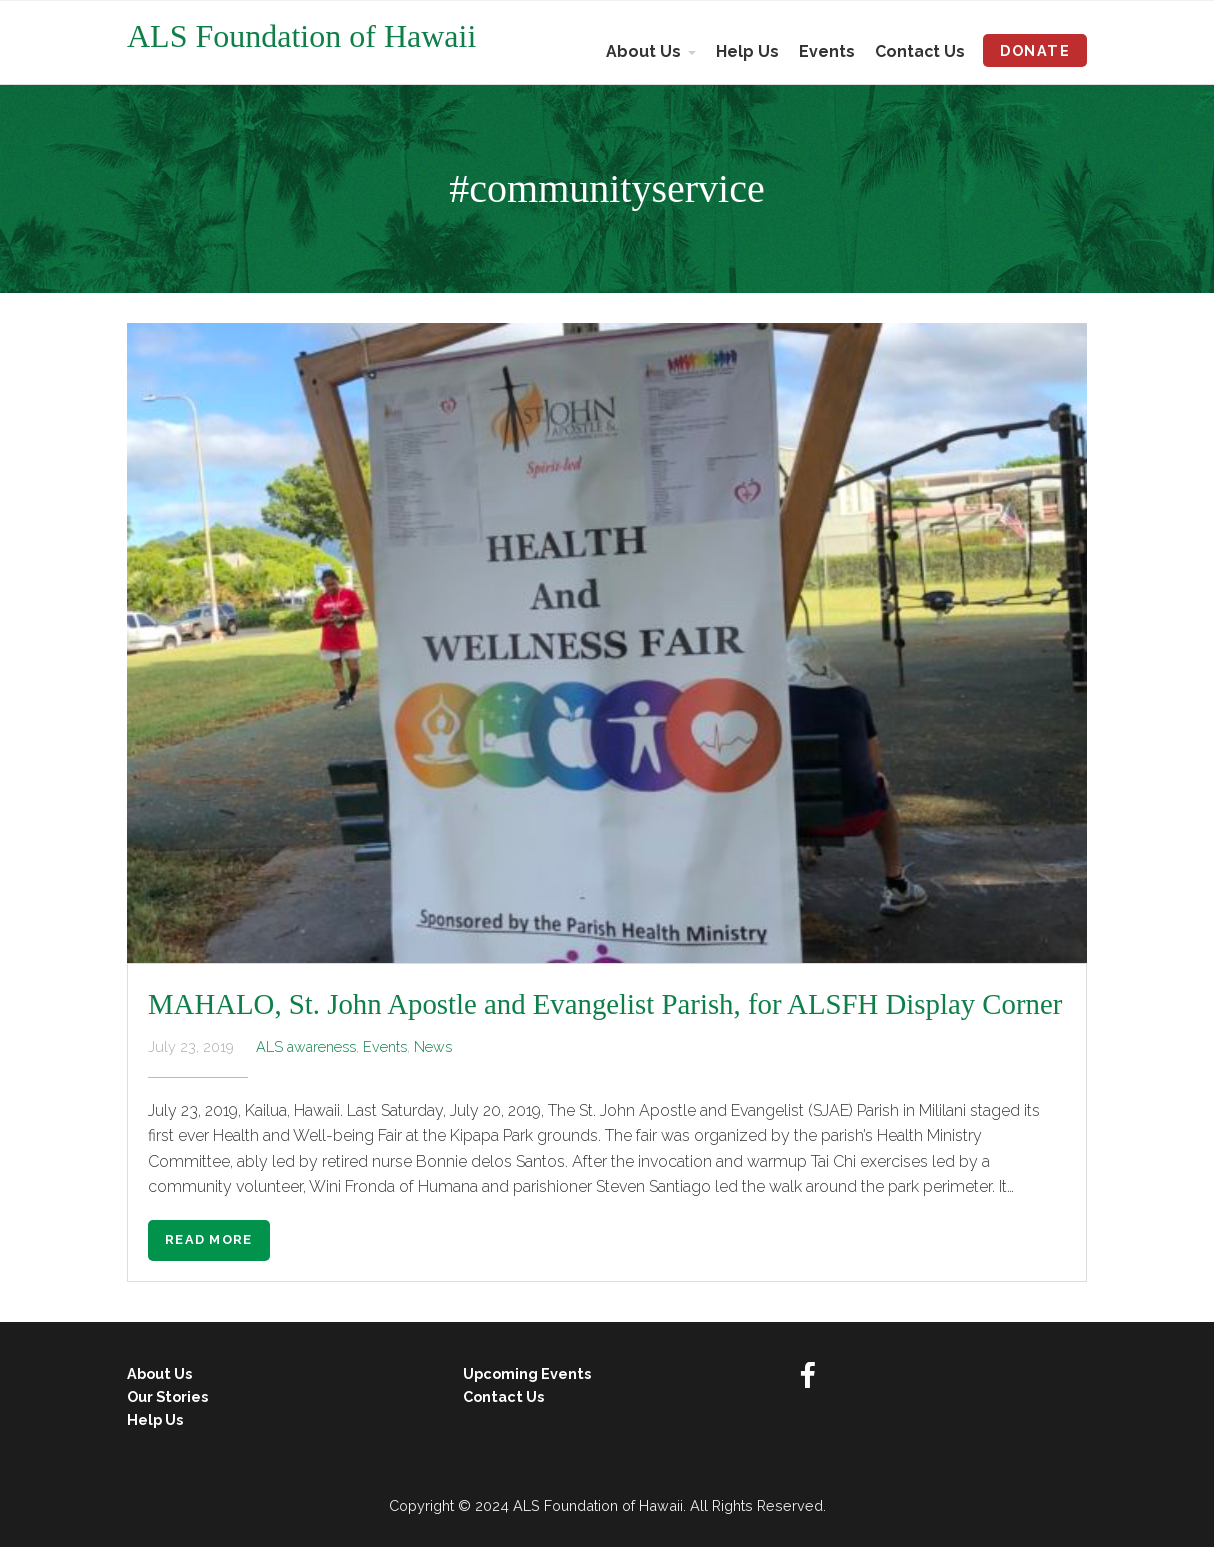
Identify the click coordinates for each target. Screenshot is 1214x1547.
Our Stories (167, 1396)
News (433, 1046)
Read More (209, 1239)
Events (827, 51)
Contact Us (920, 51)
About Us (643, 51)
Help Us (747, 51)
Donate (1035, 50)
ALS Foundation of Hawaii (301, 36)
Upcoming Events (527, 1373)
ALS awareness (306, 1046)
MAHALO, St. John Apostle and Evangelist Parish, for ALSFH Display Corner (605, 1004)
